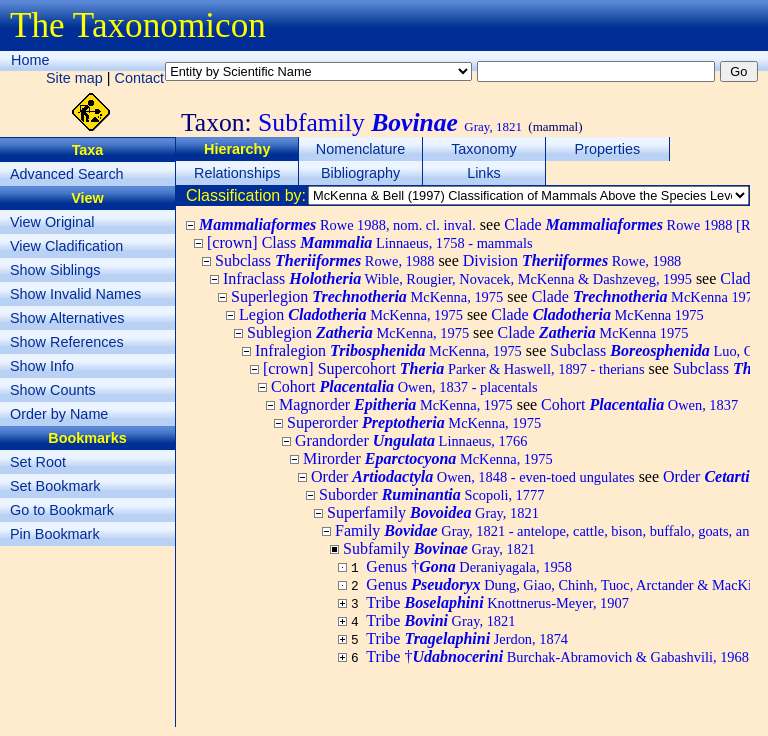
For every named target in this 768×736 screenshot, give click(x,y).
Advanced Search (67, 174)
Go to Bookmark (62, 510)
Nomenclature (361, 149)
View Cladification (66, 246)
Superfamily (433, 512)
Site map (74, 78)
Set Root (38, 462)
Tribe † (557, 656)
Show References (67, 342)
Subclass (324, 260)
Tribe (497, 602)
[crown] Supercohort (454, 368)
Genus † (469, 566)
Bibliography (360, 173)
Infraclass (457, 278)
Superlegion (367, 296)
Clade (646, 296)
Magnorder (396, 404)
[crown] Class (370, 242)
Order (473, 476)
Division (572, 260)
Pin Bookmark (55, 534)
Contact (140, 78)
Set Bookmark (55, 486)
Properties (608, 149)
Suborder (431, 494)
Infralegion (388, 350)
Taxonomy (484, 149)
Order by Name (59, 414)
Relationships (237, 173)
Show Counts (53, 390)
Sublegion (358, 332)
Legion (351, 314)
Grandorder (411, 440)
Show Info (42, 366)
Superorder (414, 422)
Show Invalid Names (75, 294)
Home (30, 60)
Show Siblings (55, 270)
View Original (52, 222)
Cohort (404, 386)
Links (484, 173)
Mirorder (428, 458)
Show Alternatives (67, 318)
